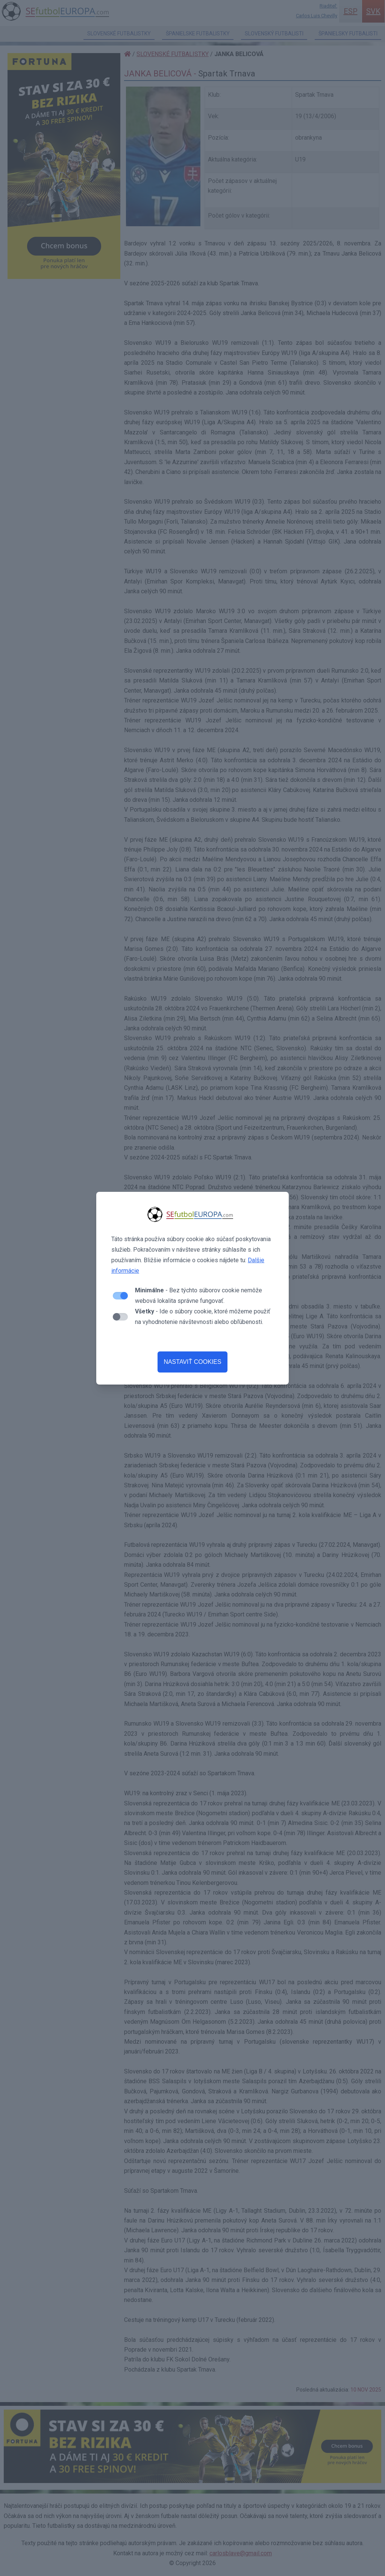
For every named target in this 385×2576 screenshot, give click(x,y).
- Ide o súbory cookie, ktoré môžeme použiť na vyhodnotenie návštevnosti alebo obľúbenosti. (202, 1316)
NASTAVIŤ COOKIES (192, 1362)
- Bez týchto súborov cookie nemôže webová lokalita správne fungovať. (198, 1295)
